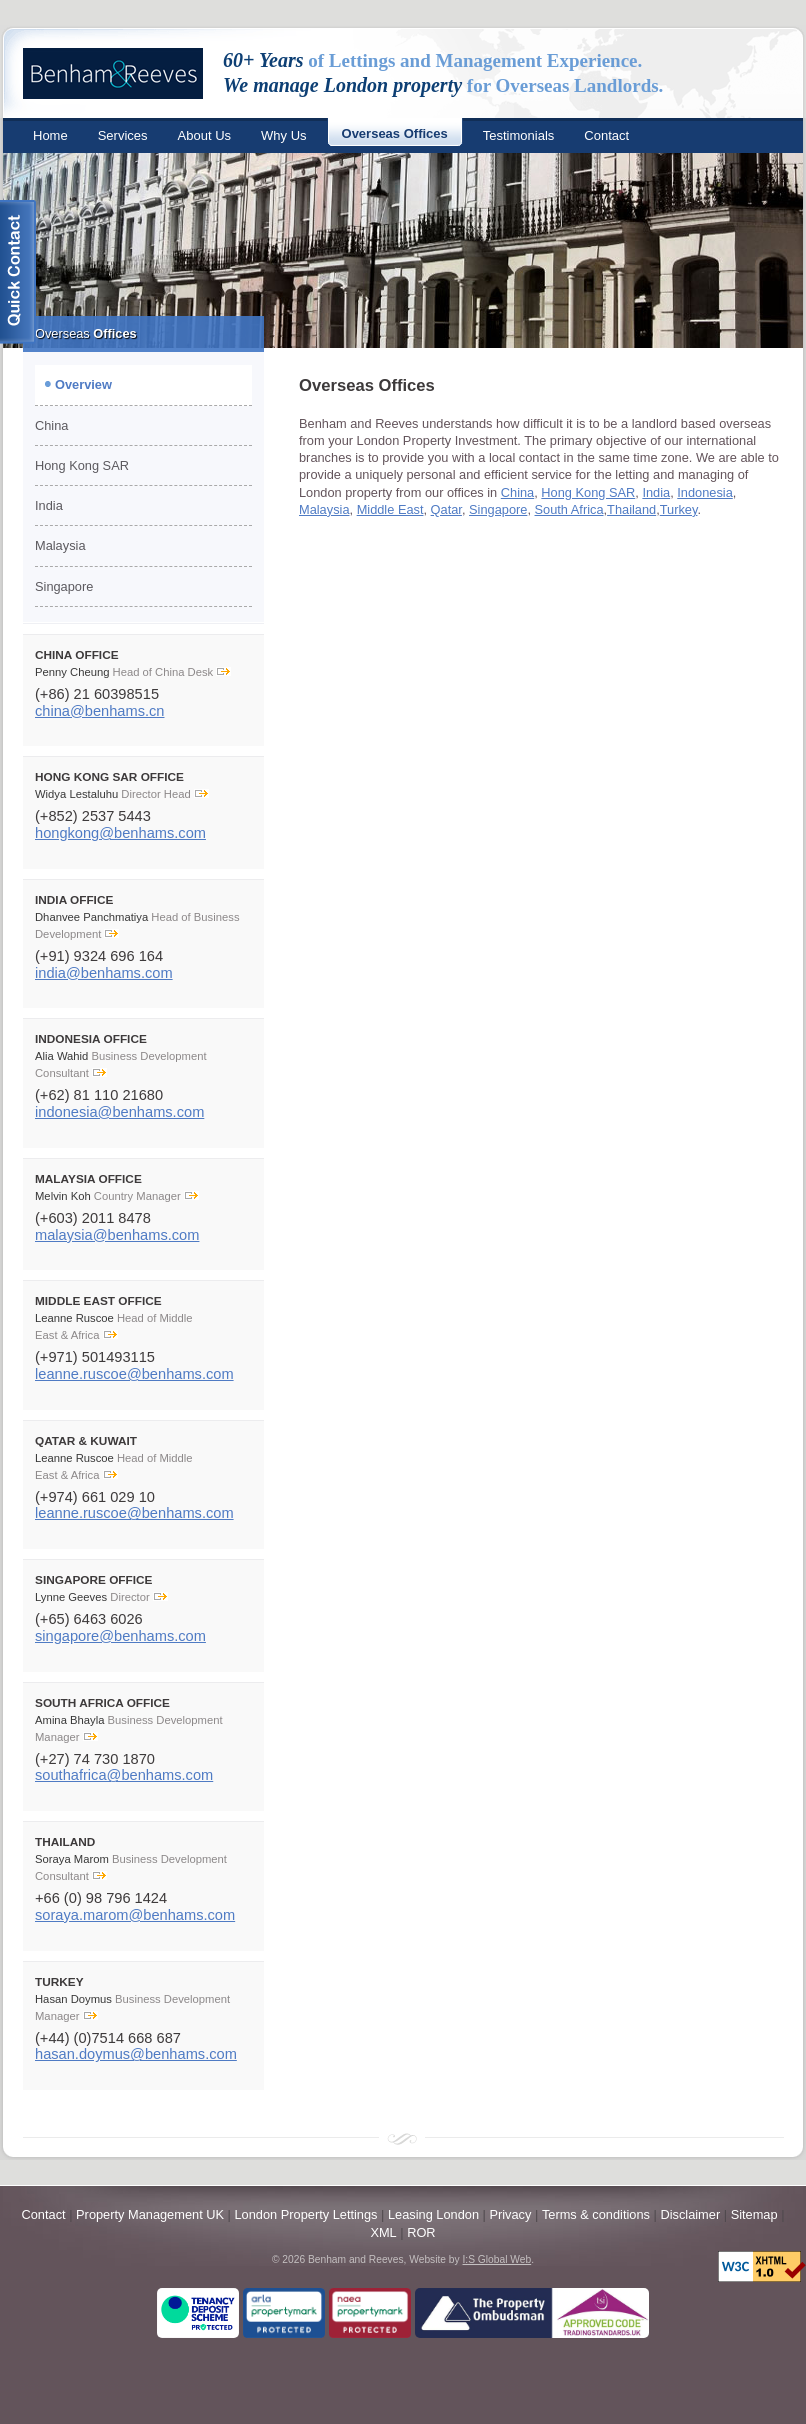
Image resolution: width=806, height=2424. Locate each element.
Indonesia (705, 492)
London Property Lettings (305, 2214)
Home (50, 135)
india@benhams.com (104, 973)
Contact (606, 135)
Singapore (64, 586)
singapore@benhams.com (120, 1636)
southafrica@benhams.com (124, 1775)
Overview (83, 384)
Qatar (446, 509)
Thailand (631, 509)
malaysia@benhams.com (117, 1235)
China (51, 425)
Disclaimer (690, 2214)
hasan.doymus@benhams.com (136, 2054)
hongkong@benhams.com (120, 833)
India (49, 505)
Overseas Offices (395, 133)
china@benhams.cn (99, 711)
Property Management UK (150, 2214)
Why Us (284, 135)
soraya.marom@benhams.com (135, 1915)
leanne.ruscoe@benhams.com (134, 1374)
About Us (204, 135)
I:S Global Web (497, 2259)
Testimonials (519, 135)
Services (123, 135)
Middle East (390, 509)
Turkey (679, 509)
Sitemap (754, 2214)
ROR (421, 2232)
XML (383, 2232)
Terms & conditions (596, 2214)
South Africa (569, 509)
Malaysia (60, 545)
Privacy (510, 2214)
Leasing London (435, 2214)
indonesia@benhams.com (119, 1112)
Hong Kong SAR (82, 465)
